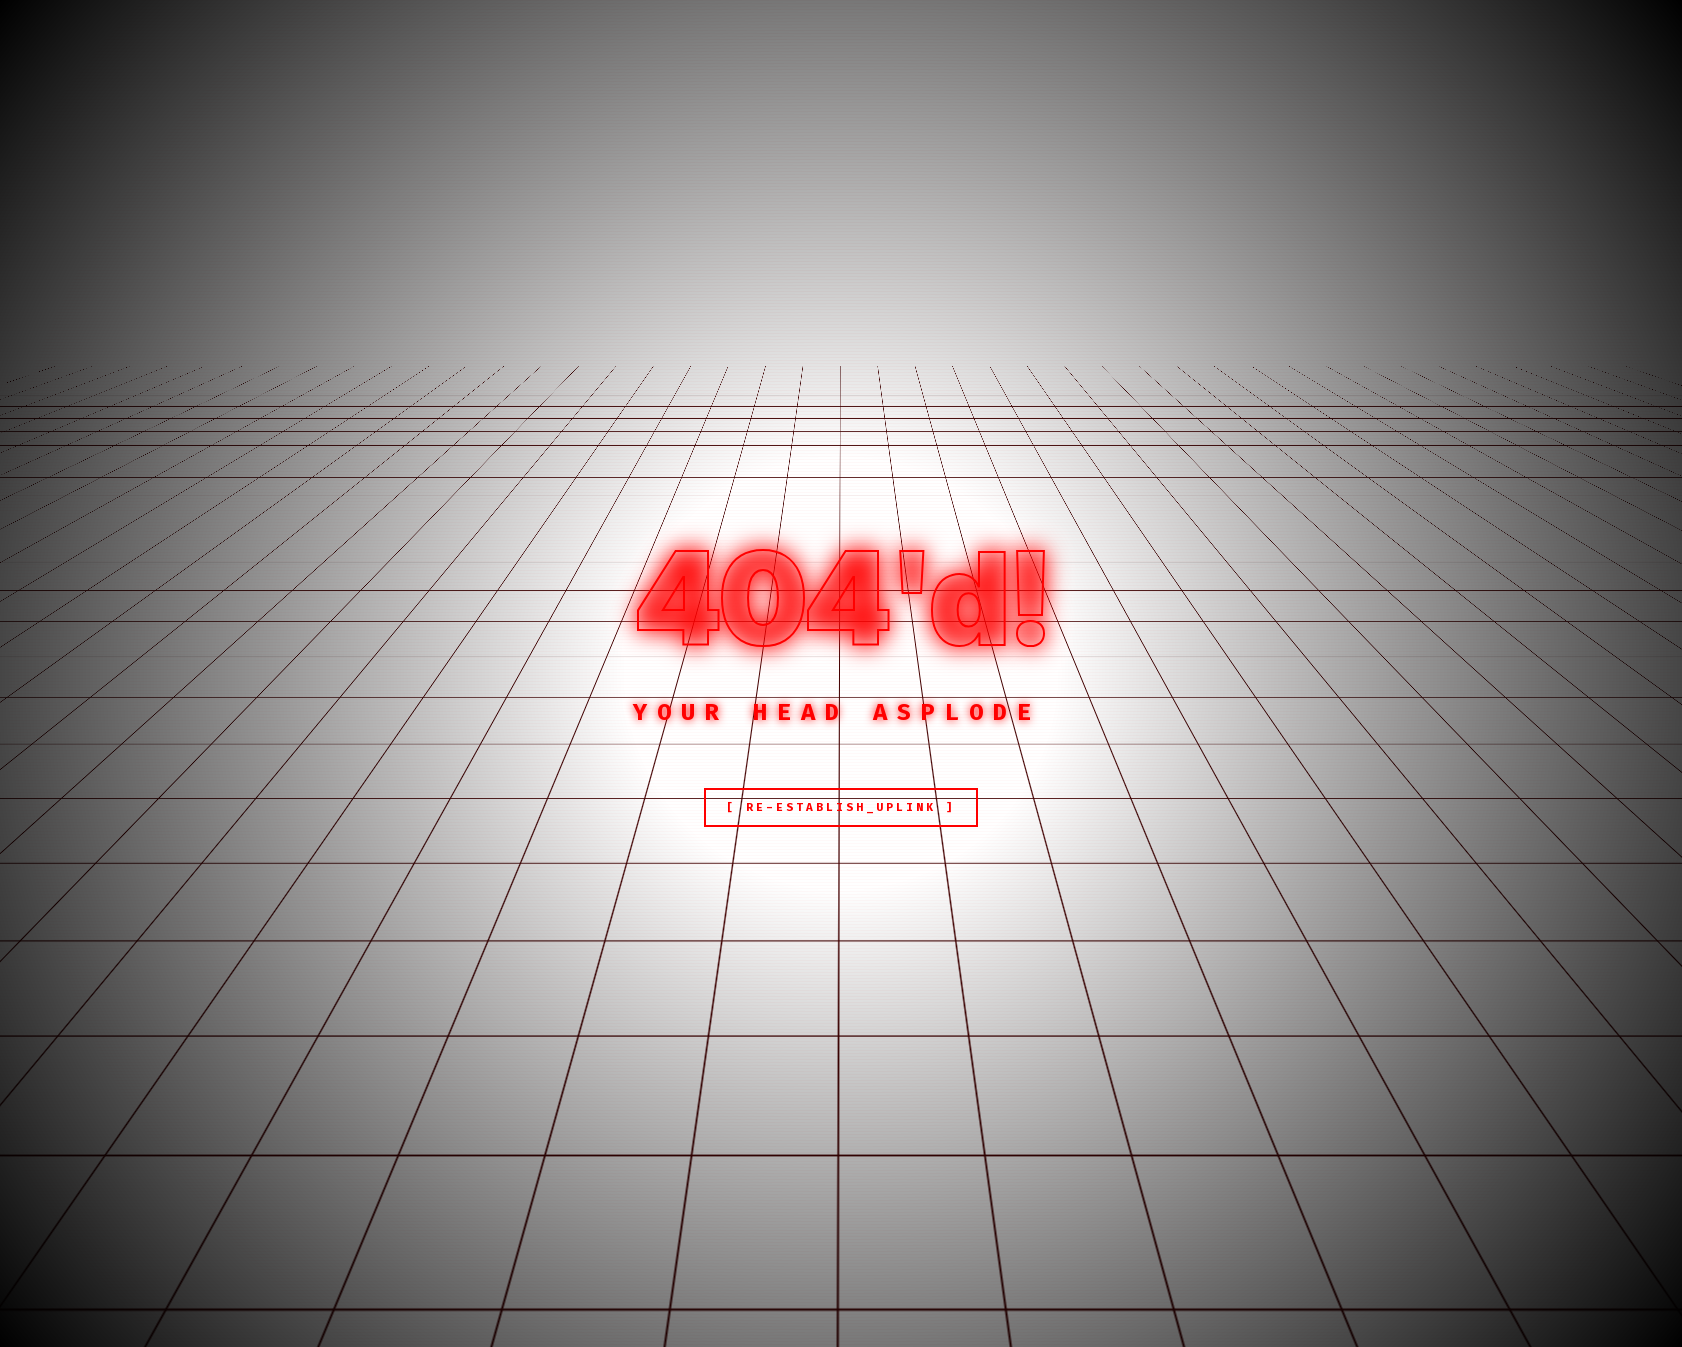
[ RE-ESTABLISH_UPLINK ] (841, 807)
